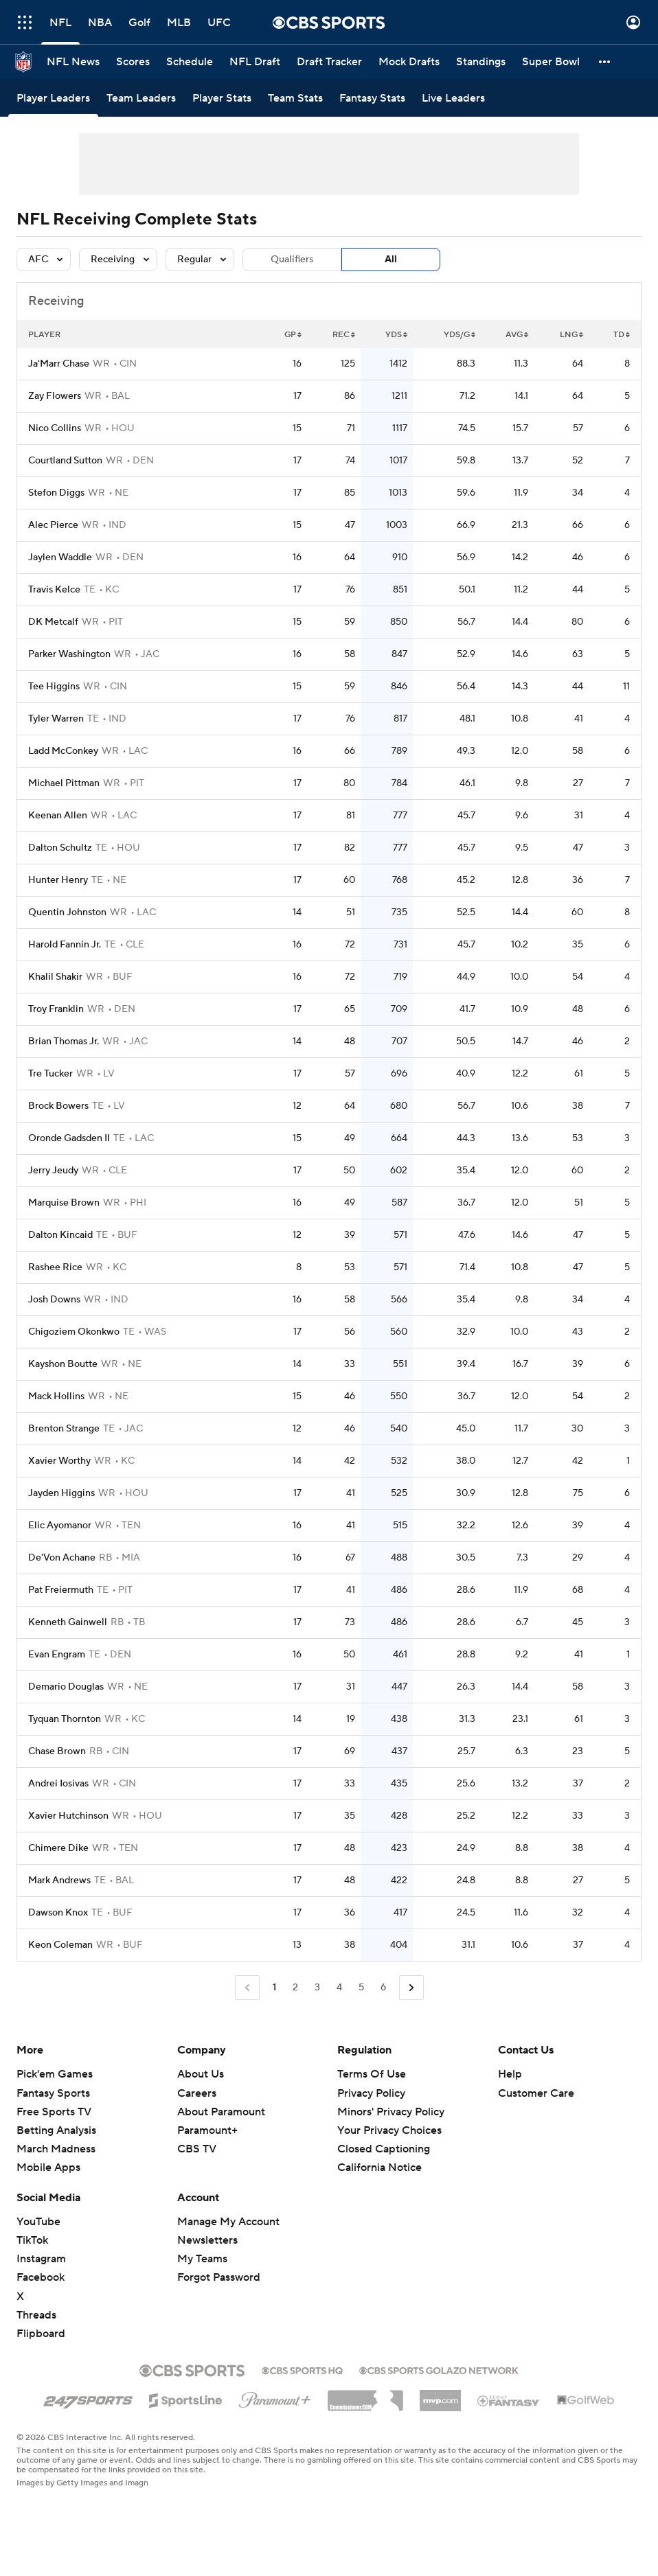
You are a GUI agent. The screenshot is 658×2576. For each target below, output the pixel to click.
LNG (571, 335)
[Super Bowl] (551, 62)
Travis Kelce (54, 590)
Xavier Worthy (59, 1461)
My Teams (202, 2259)
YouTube (38, 2222)
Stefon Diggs (56, 493)
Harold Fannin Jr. (64, 945)
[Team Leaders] (141, 98)
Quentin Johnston (67, 912)
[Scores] (133, 62)
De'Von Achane (61, 1558)
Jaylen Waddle (60, 557)
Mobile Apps (48, 2167)
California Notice (379, 2167)
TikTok (32, 2240)
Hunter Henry (58, 880)
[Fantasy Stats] (372, 98)
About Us (200, 2074)
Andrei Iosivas (58, 1784)
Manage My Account (228, 2222)
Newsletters (207, 2240)
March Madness (55, 2149)
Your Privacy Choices (389, 2130)
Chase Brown (57, 1751)
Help (510, 2074)
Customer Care (536, 2093)
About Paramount (221, 2112)
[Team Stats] (295, 98)
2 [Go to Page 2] (295, 1987)
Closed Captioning (383, 2149)
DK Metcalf (53, 622)
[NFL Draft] (254, 62)
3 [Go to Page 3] (317, 1987)
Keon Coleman (60, 1945)
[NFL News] (73, 62)
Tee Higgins (54, 686)
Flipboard (40, 2334)
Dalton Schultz (60, 848)
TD (621, 335)
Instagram (41, 2259)
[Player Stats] (222, 98)
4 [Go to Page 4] (339, 1987)
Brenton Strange (64, 1429)
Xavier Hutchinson (68, 1816)
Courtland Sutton (65, 461)
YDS (396, 335)
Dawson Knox (58, 1913)
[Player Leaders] (53, 98)
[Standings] (481, 62)
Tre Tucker (50, 1074)
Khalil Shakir (55, 977)
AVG (517, 335)
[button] (605, 62)
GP (293, 335)
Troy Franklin (56, 1009)
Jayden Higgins (61, 1493)
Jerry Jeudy (53, 1170)
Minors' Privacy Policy (390, 2112)
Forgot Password (218, 2277)
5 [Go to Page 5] (361, 1987)
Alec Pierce (53, 525)
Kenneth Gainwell (67, 1622)
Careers (196, 2093)
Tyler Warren (56, 719)
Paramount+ (207, 2130)
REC (343, 335)
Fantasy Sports (53, 2093)
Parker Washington (69, 654)
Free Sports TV (53, 2112)
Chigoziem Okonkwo (74, 1332)
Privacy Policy (371, 2093)
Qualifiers (292, 259)
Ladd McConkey (63, 751)
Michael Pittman (64, 783)
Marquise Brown (64, 1203)
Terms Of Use (371, 2074)
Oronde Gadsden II (69, 1138)
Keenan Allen (57, 815)
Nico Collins (54, 428)
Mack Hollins (56, 1396)
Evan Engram (56, 1654)
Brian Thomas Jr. (63, 1041)
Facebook (40, 2277)
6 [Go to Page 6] (383, 1987)
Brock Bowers (58, 1106)
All (391, 259)
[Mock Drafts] (409, 62)
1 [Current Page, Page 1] (274, 1987)
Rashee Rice (55, 1267)
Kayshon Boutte (63, 1364)
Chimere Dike (58, 1848)
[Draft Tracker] (329, 62)
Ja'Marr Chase (58, 364)
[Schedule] (189, 62)
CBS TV (196, 2149)
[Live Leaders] (453, 98)
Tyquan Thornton (64, 1719)
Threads (36, 2315)
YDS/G (459, 335)
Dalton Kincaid (60, 1235)
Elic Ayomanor (59, 1525)
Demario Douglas (66, 1687)
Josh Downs (54, 1299)
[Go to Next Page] (411, 1988)
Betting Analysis (56, 2130)
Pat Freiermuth (60, 1590)
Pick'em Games (54, 2074)
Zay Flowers (54, 396)
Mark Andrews (59, 1880)
